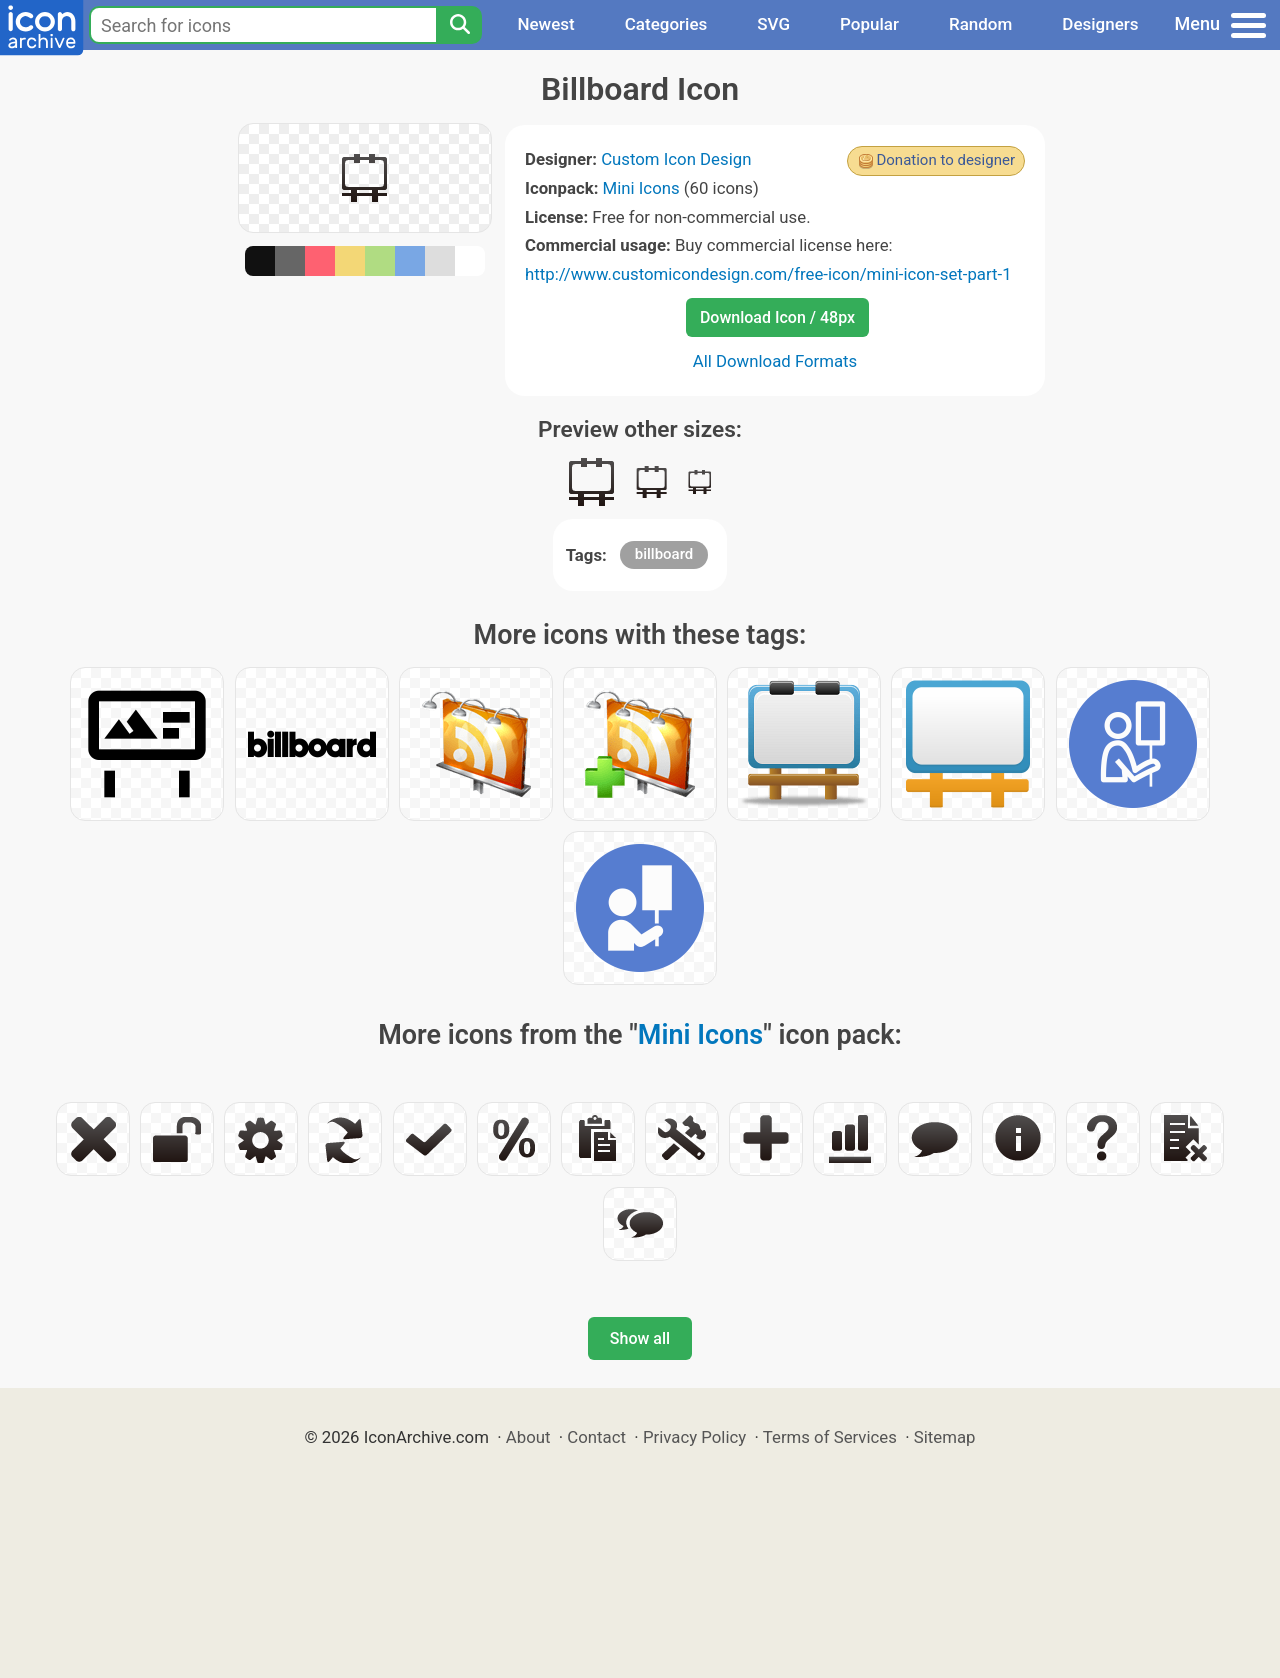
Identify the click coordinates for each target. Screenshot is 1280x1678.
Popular (869, 24)
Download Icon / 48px (777, 317)
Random (980, 24)
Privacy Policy (694, 1437)
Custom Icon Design (676, 159)
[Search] (459, 25)
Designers (1100, 24)
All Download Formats (775, 361)
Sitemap (945, 1437)
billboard (664, 554)
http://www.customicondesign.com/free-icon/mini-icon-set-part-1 (768, 274)
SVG (773, 24)
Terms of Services (830, 1437)
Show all (640, 1338)
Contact (596, 1437)
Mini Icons (641, 188)
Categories (666, 24)
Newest (545, 24)
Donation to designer (945, 160)
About (528, 1437)
